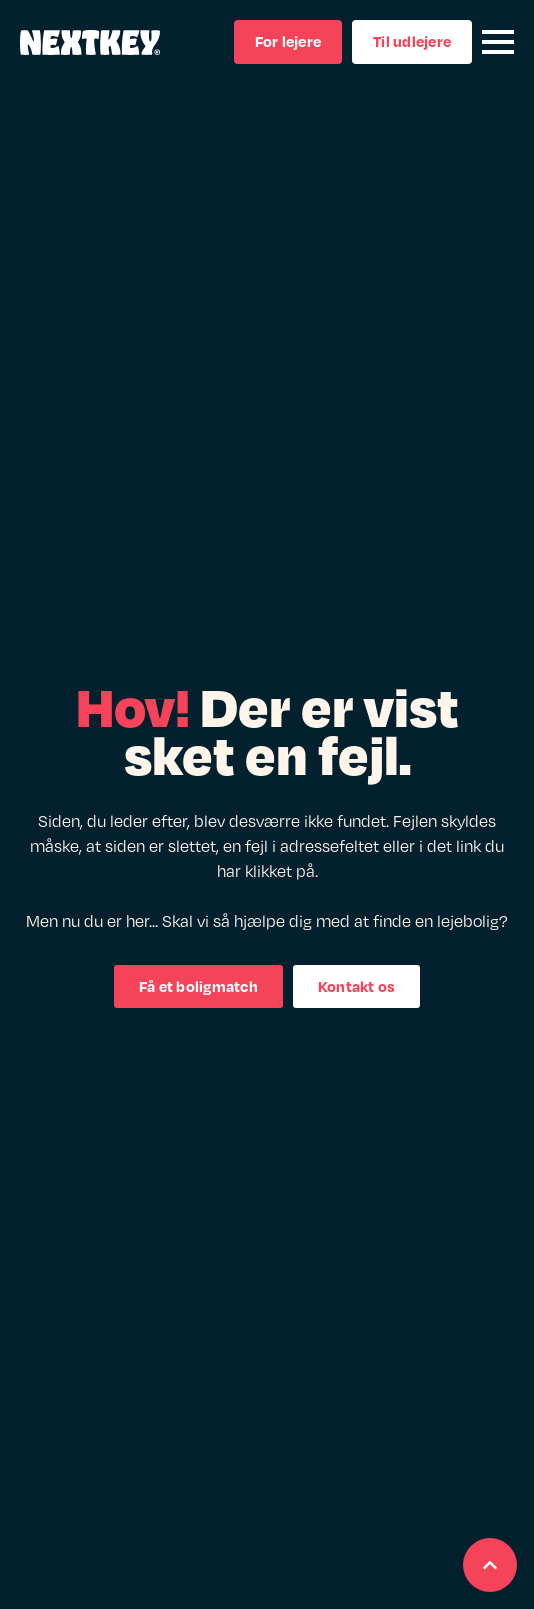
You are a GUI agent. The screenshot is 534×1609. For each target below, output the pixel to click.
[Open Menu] (498, 42)
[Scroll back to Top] (490, 1565)
